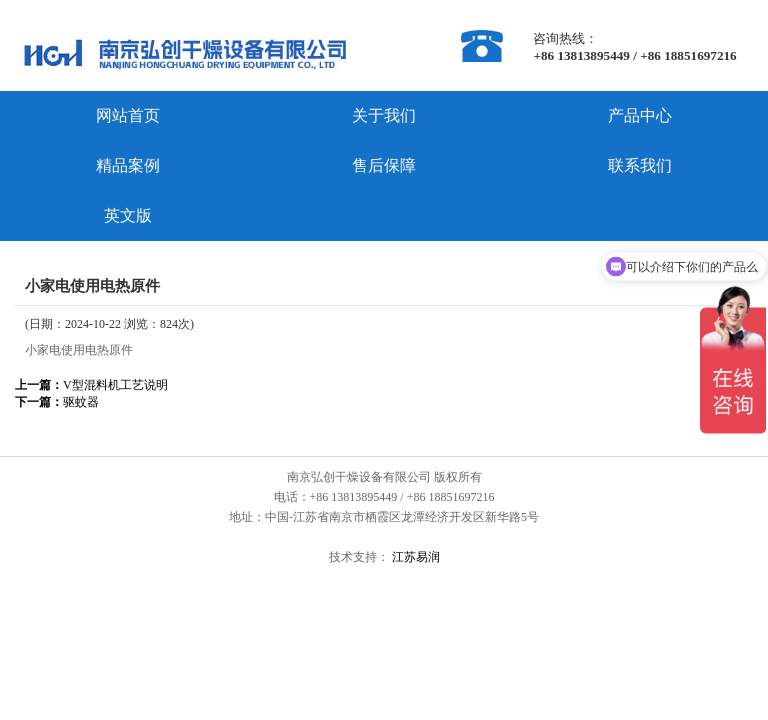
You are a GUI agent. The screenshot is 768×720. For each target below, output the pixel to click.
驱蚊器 (57, 402)
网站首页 (128, 115)
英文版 (128, 215)
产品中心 (640, 115)
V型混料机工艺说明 (91, 385)
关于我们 (384, 115)
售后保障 (384, 165)
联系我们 (640, 165)
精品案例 (128, 165)
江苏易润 (414, 557)
